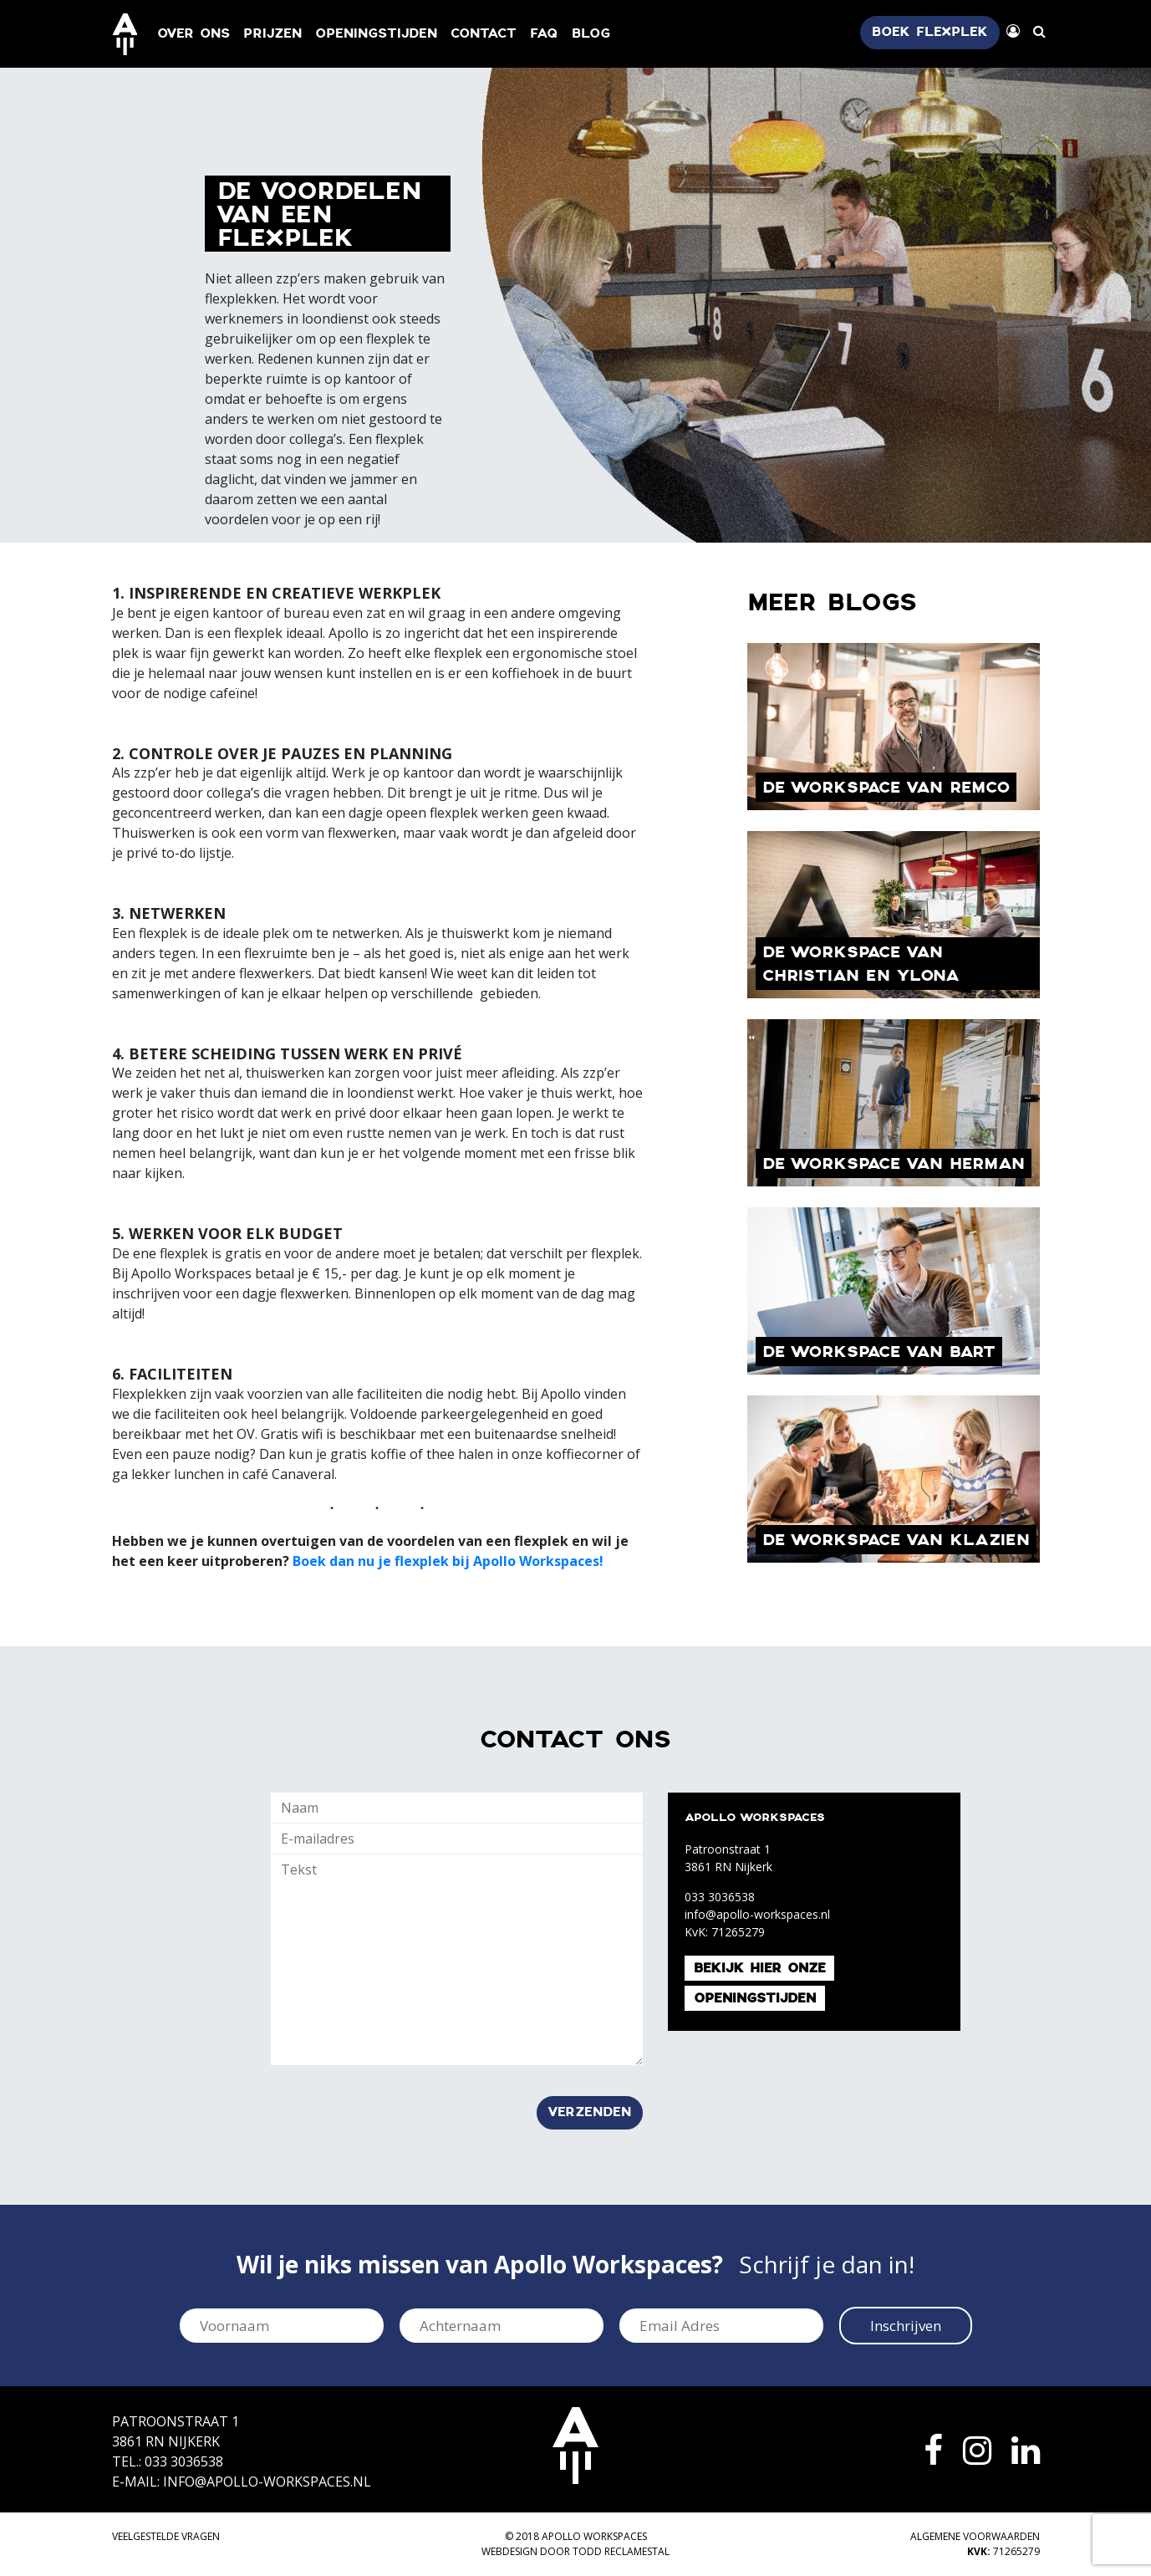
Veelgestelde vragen (166, 2536)
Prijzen (272, 34)
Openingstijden (376, 34)
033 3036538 (720, 1897)
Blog (591, 34)
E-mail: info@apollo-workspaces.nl (241, 2481)
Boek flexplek (930, 32)
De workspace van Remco (886, 788)
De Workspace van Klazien (896, 1540)
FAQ (544, 34)
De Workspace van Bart (879, 1352)
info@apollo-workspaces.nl (757, 1914)
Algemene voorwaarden (975, 2536)
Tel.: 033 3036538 (167, 2461)
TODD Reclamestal (621, 2551)
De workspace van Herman (893, 1164)
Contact (484, 34)
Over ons (193, 34)
